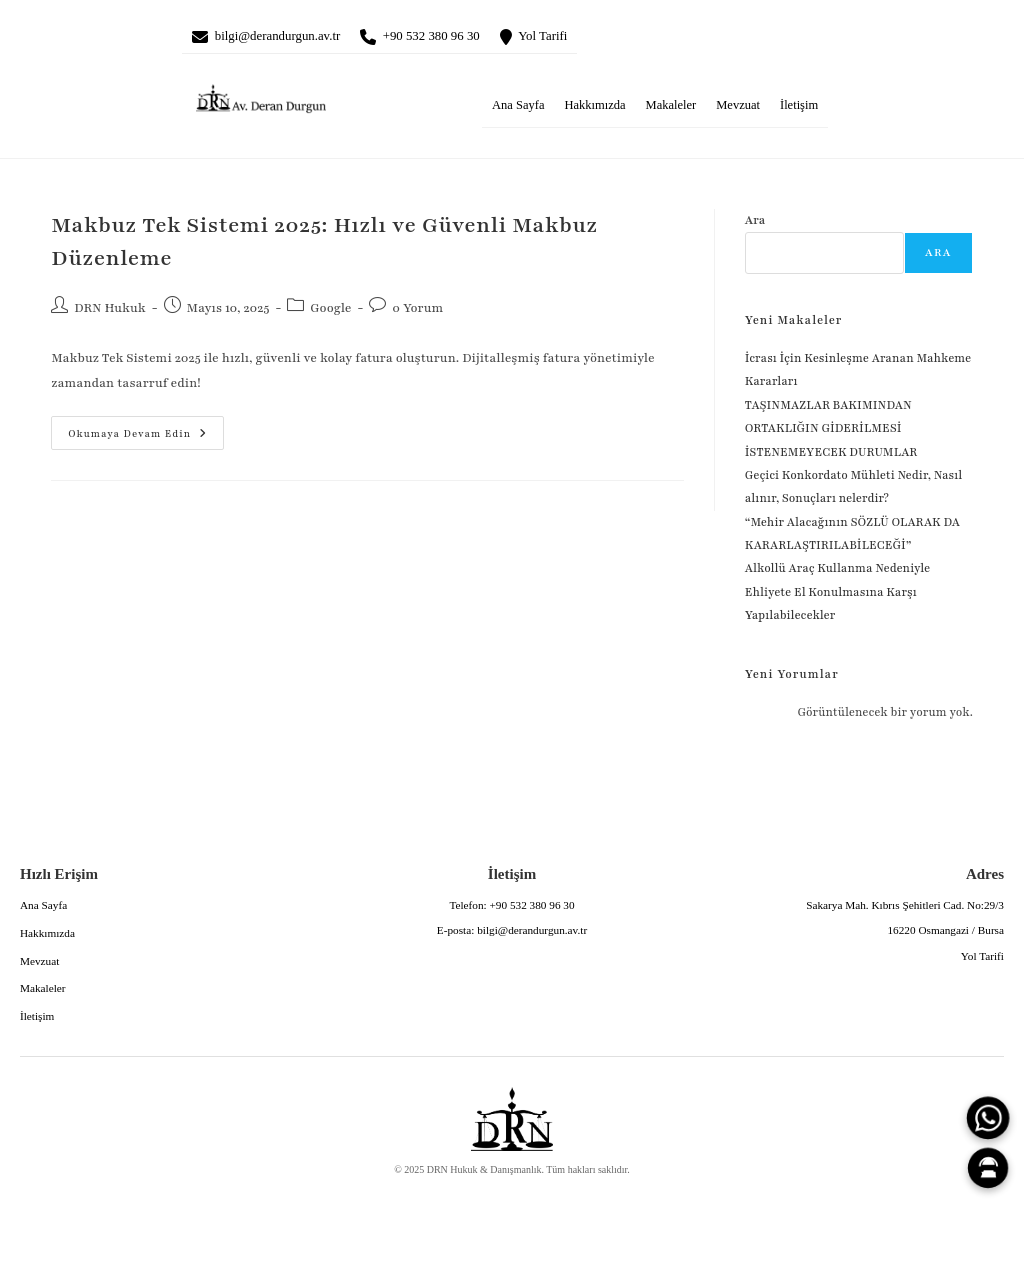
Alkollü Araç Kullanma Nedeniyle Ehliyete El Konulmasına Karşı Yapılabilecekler (838, 595)
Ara (755, 224)
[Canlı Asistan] (988, 1168)
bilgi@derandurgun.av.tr (289, 38)
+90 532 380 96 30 (463, 38)
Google (330, 312)
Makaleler (671, 109)
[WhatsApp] (988, 1118)
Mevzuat (738, 109)
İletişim (799, 109)
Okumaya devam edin (129, 432)
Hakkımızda (594, 109)
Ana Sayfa (518, 109)
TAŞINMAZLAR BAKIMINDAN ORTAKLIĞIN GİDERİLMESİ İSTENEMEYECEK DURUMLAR (832, 432)
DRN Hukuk (110, 312)
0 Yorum (417, 312)
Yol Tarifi (590, 38)
